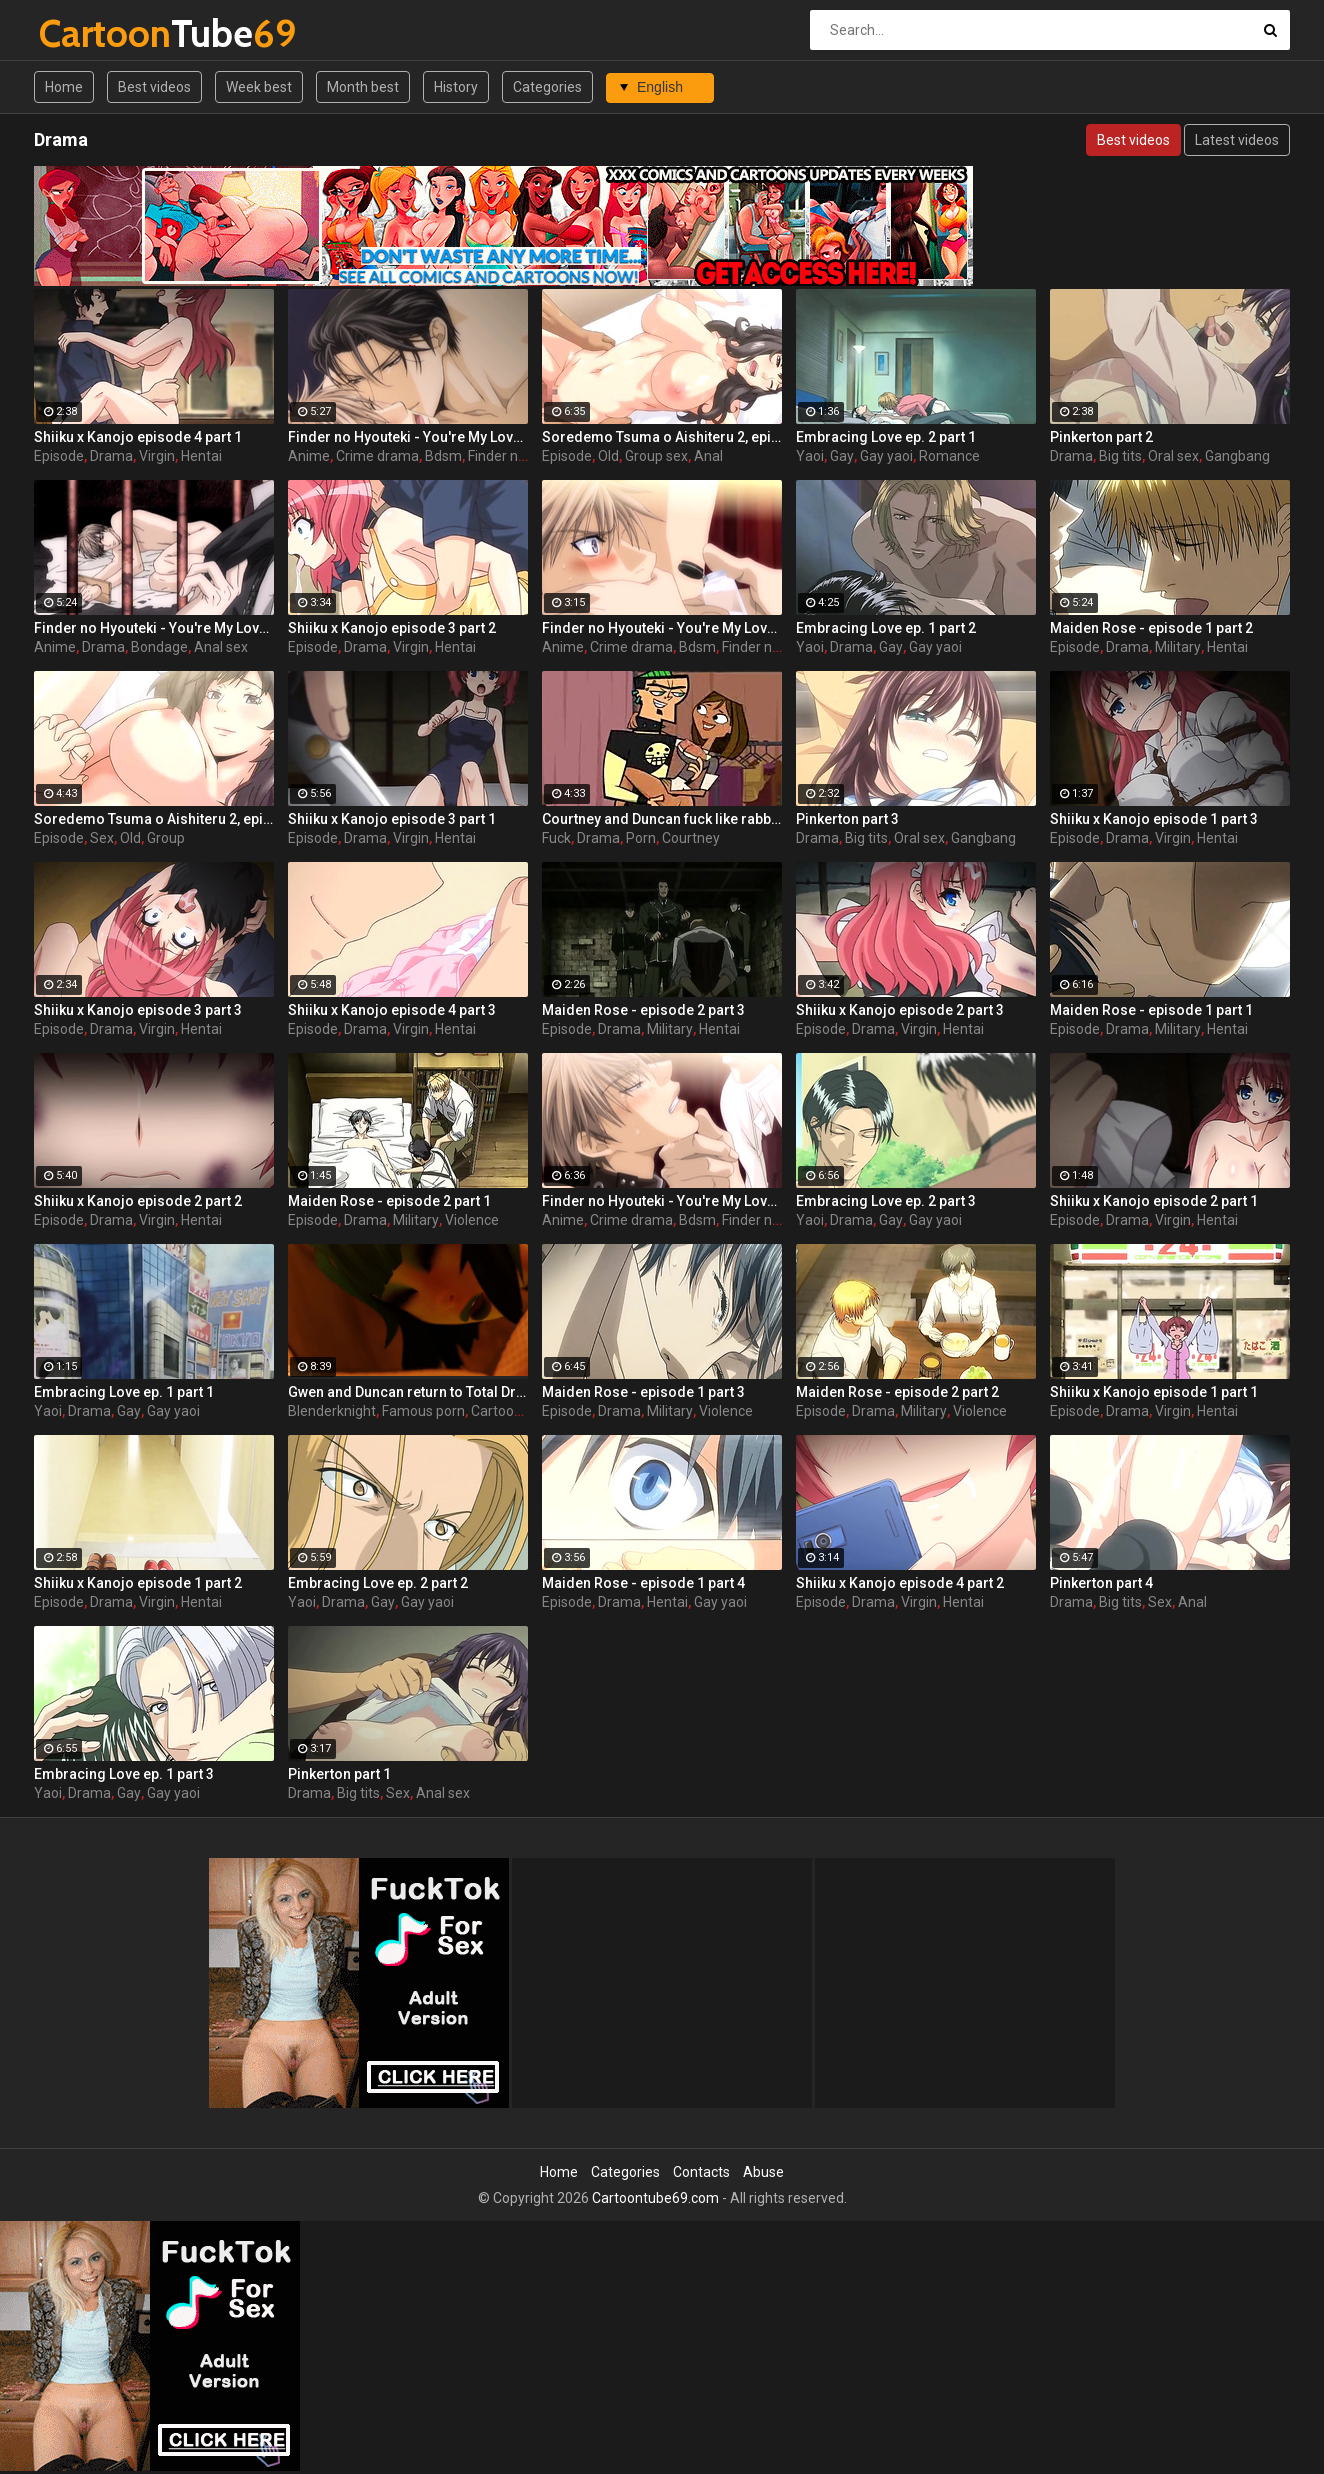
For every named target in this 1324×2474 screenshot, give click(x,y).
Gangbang (1237, 456)
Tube (91, 33)
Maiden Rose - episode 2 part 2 (897, 1392)
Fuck (556, 838)
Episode (59, 456)
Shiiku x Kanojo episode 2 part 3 (900, 1010)
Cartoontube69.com (655, 2198)
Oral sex (1173, 456)
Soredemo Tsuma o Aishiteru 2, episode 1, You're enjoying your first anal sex (154, 819)
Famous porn (423, 1411)
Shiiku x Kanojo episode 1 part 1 (1154, 1392)
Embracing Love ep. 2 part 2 (378, 1583)
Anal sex (221, 647)
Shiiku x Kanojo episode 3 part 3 (138, 1010)
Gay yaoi (886, 456)
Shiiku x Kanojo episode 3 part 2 (392, 628)
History (456, 87)
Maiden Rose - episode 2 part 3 (643, 1010)
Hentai (201, 456)
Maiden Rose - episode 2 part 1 (389, 1201)
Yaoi (810, 456)
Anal (708, 456)
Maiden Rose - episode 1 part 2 (1151, 628)
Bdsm (443, 456)
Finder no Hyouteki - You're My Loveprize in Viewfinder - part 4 (408, 437)
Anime (309, 456)
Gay (842, 456)
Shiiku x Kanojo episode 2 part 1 (1154, 1201)
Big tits (1120, 456)
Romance (949, 456)
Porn (641, 838)
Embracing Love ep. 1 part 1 (124, 1392)
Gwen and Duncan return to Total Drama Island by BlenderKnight (408, 1392)
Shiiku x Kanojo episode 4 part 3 (392, 1010)
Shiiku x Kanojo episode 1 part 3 (1154, 819)
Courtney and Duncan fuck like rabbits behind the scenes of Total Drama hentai (662, 819)
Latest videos (1237, 140)
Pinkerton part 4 (1101, 1583)
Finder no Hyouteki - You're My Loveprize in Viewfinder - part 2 (662, 1201)
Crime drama (377, 456)
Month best (363, 87)
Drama (111, 456)
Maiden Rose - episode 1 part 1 (1151, 1010)
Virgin (157, 456)
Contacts (701, 2172)
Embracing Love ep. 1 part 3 (124, 1774)
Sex (102, 838)
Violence (472, 1220)
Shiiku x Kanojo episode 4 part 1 (138, 437)
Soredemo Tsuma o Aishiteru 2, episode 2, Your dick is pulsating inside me (662, 437)
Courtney (691, 838)
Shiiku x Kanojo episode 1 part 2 (138, 1583)
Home (64, 87)
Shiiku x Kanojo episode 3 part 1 (392, 819)
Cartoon (496, 1411)
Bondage (159, 647)
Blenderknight (332, 1411)
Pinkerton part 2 (1101, 437)
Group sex (656, 456)
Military (1178, 647)
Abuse (763, 2172)
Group (166, 838)
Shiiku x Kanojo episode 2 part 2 (138, 1201)
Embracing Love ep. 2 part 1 (886, 437)
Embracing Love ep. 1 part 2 (886, 628)
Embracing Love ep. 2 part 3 (886, 1201)
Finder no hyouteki (525, 456)
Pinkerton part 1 (339, 1774)
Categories (547, 87)
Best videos (154, 87)
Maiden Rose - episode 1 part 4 (643, 1583)
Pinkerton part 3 (847, 819)
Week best (259, 87)
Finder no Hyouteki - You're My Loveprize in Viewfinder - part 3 (154, 628)
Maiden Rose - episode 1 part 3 (643, 1392)
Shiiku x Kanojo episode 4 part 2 (900, 1583)
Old (608, 456)
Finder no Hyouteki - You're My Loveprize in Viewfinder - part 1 (662, 628)
